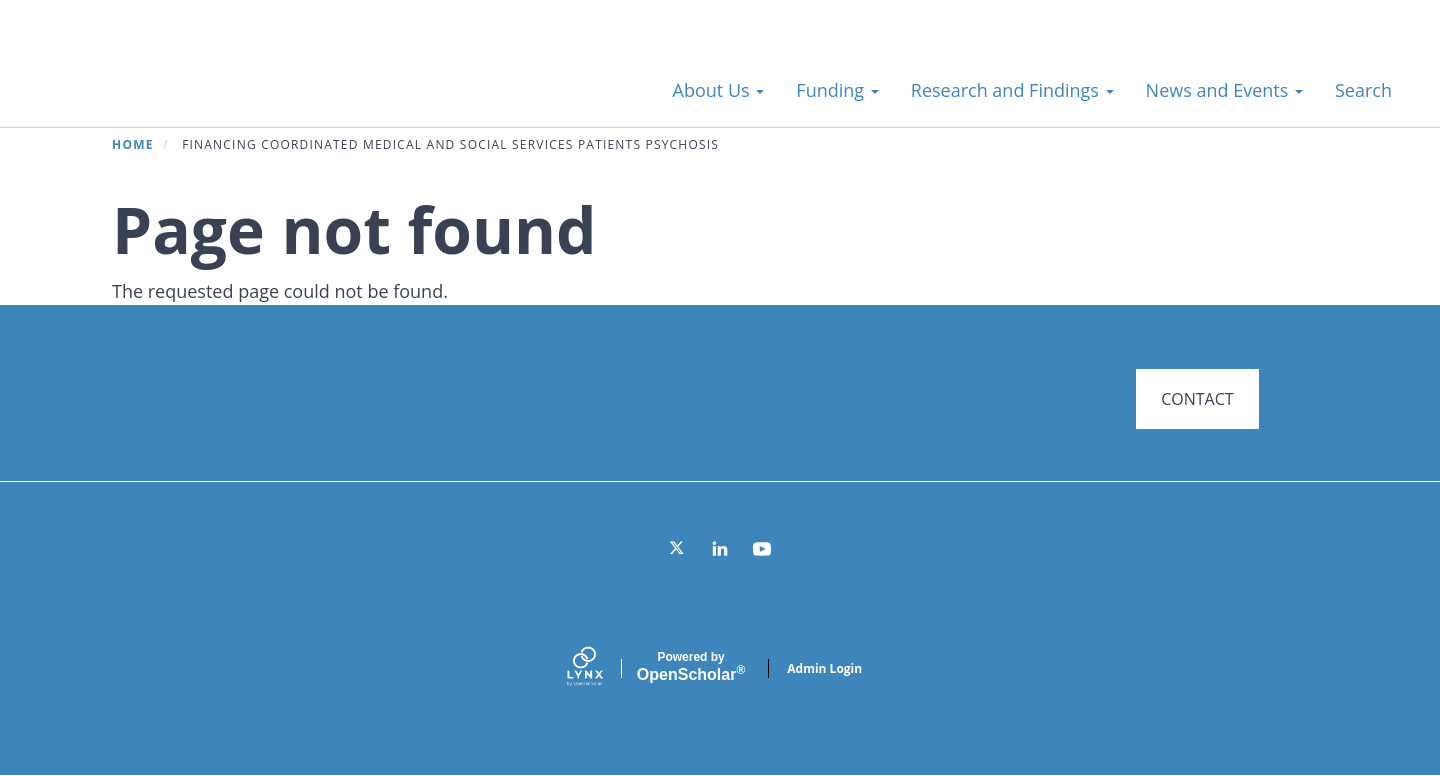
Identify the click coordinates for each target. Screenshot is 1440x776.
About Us (719, 90)
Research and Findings (1012, 90)
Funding (837, 90)
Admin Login (824, 668)
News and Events (1224, 90)
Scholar (691, 667)
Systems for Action (194, 79)
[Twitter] (678, 549)
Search (1363, 90)
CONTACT (1197, 399)
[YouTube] (762, 549)
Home (133, 144)
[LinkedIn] (720, 549)
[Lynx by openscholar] (602, 668)
